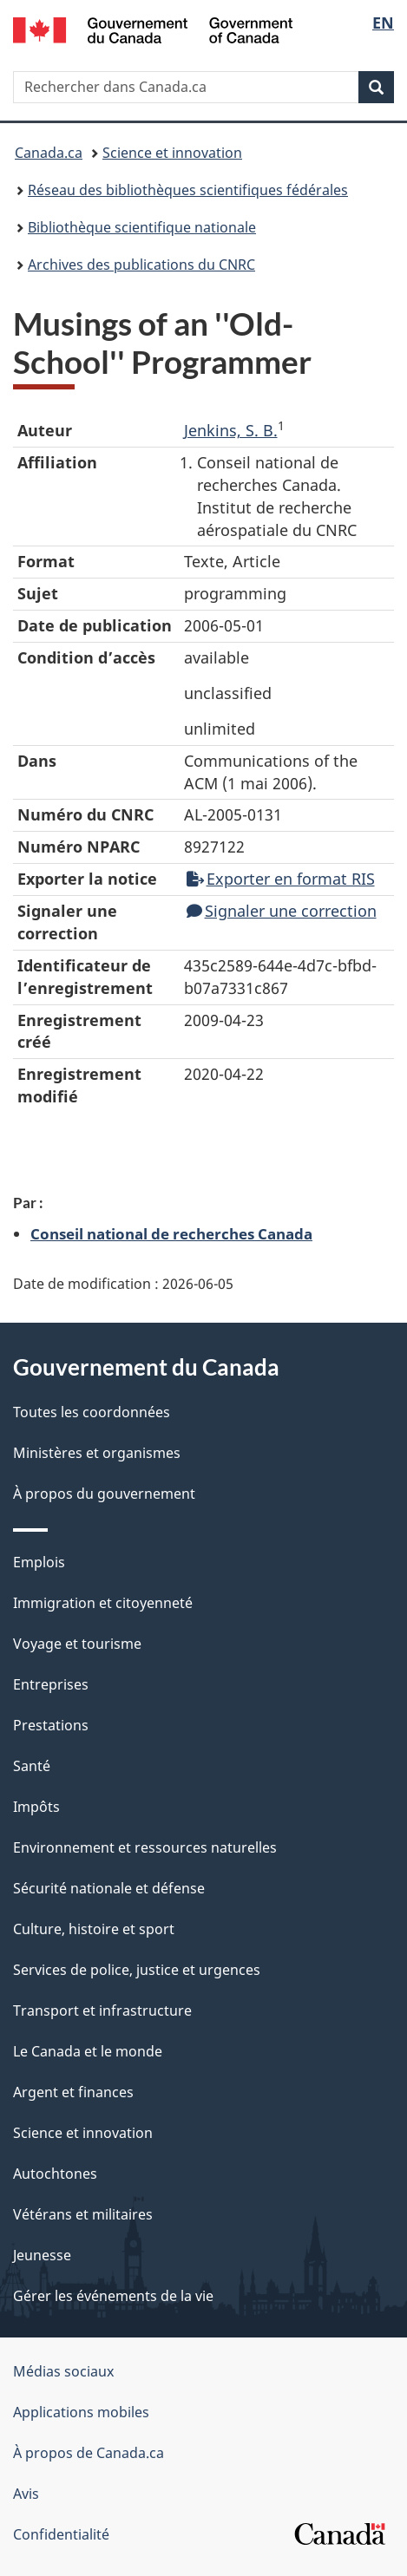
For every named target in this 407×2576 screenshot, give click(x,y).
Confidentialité (61, 2534)
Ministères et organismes (97, 1452)
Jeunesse (42, 2255)
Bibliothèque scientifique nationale (142, 227)
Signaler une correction (282, 910)
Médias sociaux (63, 2371)
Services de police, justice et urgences (136, 1969)
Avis (26, 2493)
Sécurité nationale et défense (109, 1888)
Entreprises (51, 1684)
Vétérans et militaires (83, 2214)
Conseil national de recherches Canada (171, 1233)
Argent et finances (73, 2092)
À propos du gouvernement (104, 1493)
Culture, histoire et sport (93, 1929)
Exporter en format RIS (281, 878)
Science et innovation (172, 152)
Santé (31, 1765)
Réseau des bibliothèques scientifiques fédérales (188, 189)
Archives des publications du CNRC (141, 264)
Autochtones (55, 2173)
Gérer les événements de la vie (113, 2295)
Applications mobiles (81, 2412)
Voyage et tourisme (77, 1643)
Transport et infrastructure (102, 2010)
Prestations (51, 1725)
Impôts (36, 1806)
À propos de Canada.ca (88, 2452)
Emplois (39, 1562)
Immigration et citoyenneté (103, 1602)
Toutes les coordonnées (91, 1412)
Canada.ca (48, 152)
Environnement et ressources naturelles (145, 1847)
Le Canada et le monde (87, 2051)
